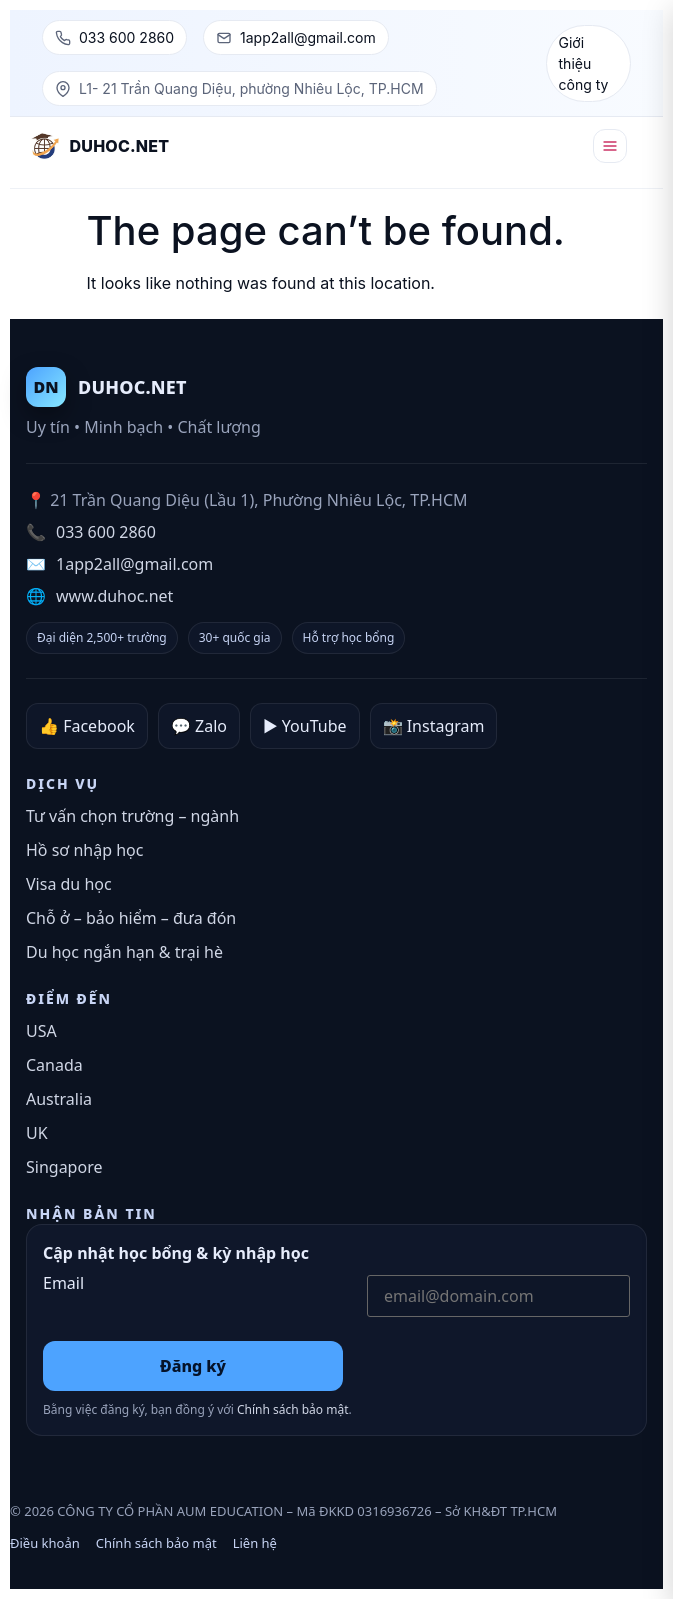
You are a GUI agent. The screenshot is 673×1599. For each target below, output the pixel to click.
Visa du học (69, 884)
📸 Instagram (434, 726)
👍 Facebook (87, 726)
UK (37, 1133)
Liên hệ (255, 1543)
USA (41, 1031)
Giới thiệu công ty (584, 63)
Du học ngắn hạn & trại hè (124, 952)
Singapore (64, 1167)
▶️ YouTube (305, 726)
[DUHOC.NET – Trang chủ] (100, 146)
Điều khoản (45, 1543)
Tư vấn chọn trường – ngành (132, 816)
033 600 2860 (126, 37)
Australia (59, 1099)
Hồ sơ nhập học (84, 850)
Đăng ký (193, 1366)
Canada (54, 1065)
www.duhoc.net (114, 596)
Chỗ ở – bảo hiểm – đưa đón (131, 918)
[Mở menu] (610, 146)
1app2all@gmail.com (308, 37)
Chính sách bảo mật (293, 1409)
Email (63, 1284)
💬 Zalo (199, 726)
